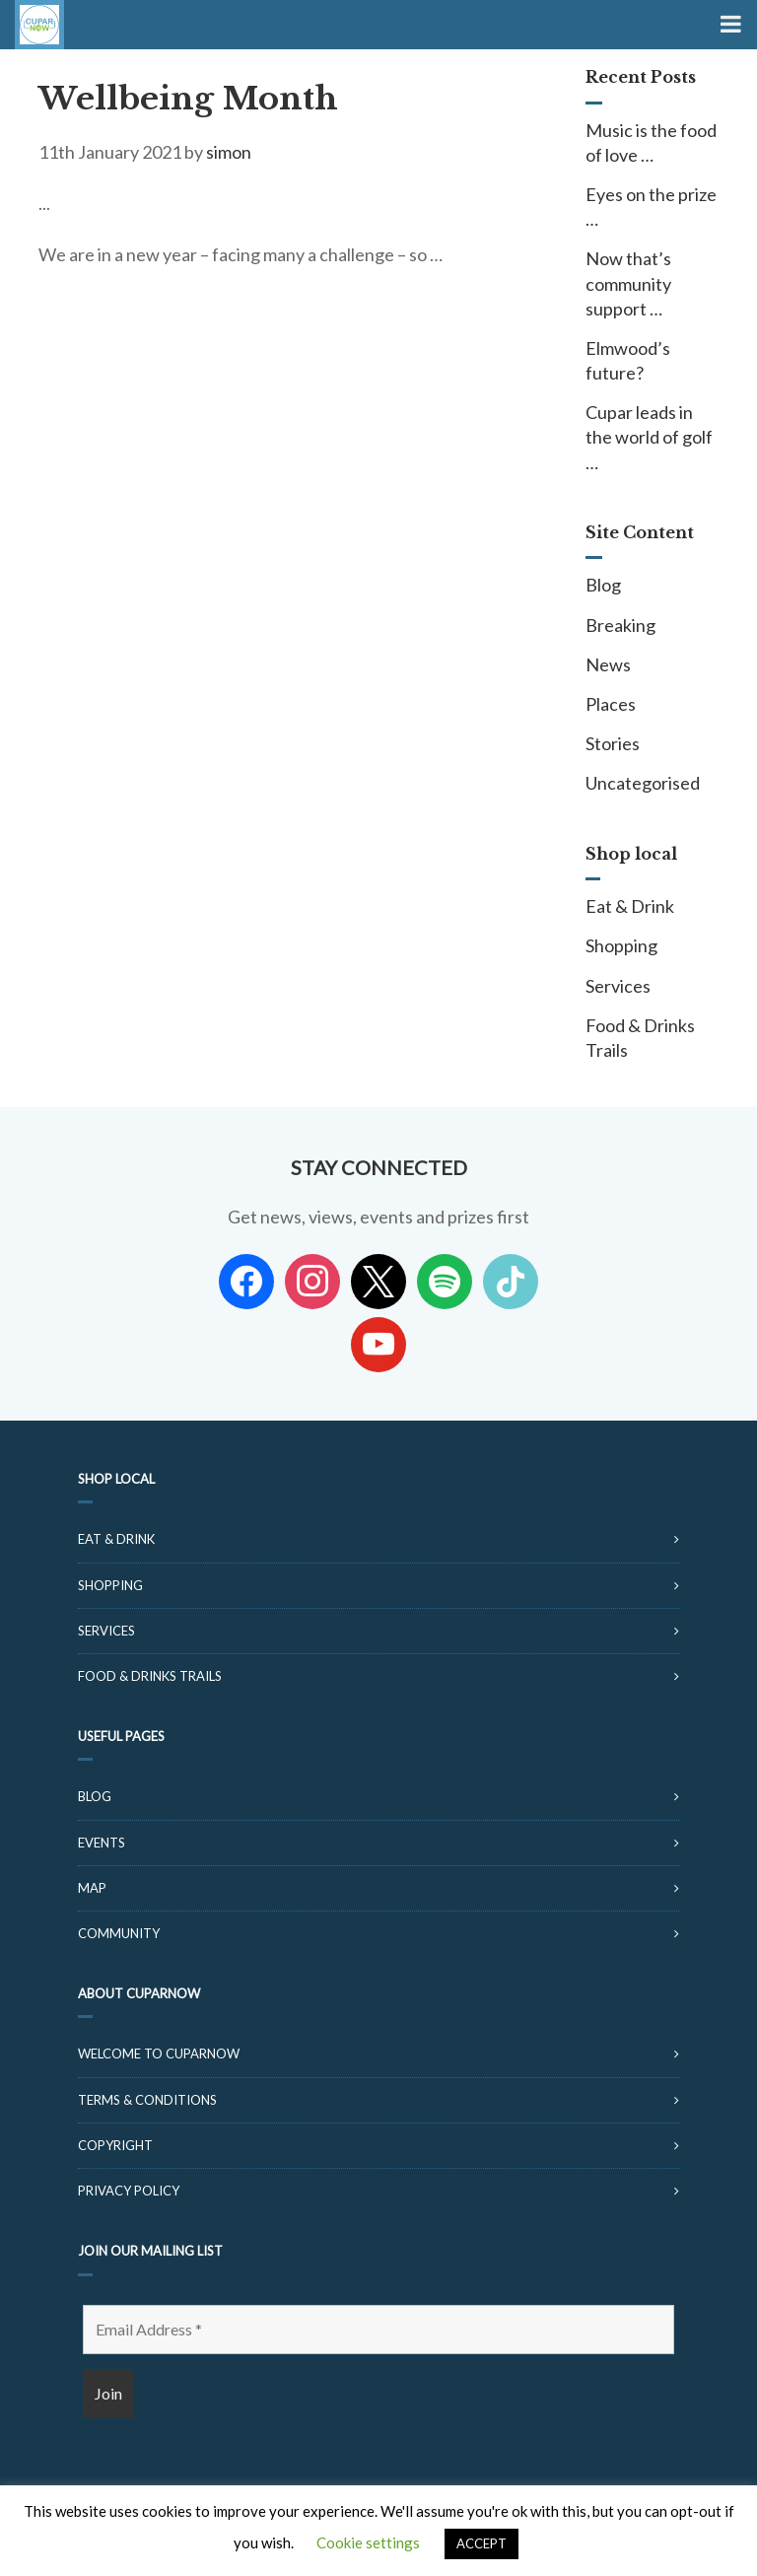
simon (228, 152)
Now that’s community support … (628, 282)
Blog (603, 584)
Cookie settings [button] (368, 2542)
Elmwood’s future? (627, 360)
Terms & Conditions (147, 2100)
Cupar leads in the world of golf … (649, 436)
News (608, 664)
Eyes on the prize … (651, 206)
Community (119, 1933)
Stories (612, 743)
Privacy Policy (128, 2190)
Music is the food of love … (651, 142)
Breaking (620, 625)
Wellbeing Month (188, 98)
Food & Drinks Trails (640, 1037)
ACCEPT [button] (481, 2543)
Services (618, 986)
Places (610, 704)
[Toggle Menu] (729, 24)
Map (92, 1888)
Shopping (621, 945)
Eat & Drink (629, 906)
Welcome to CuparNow (159, 2053)
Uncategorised (642, 783)
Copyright (115, 2145)
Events (101, 1842)
